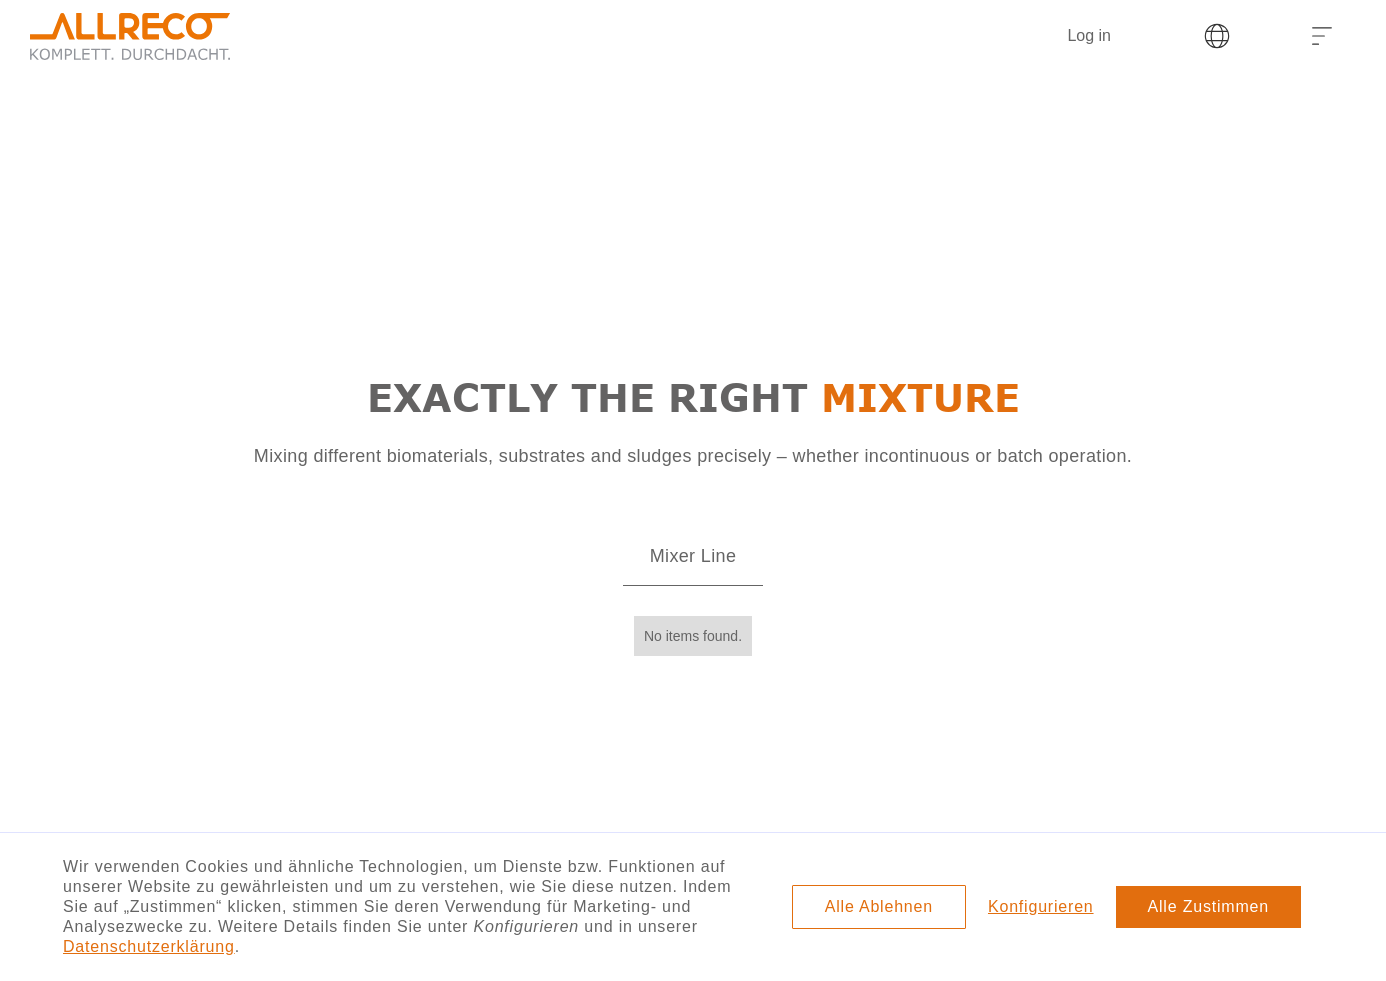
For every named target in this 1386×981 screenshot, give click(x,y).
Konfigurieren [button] (1041, 906)
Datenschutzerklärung (149, 946)
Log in (1089, 35)
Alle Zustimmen (1208, 906)
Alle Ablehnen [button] (879, 906)
